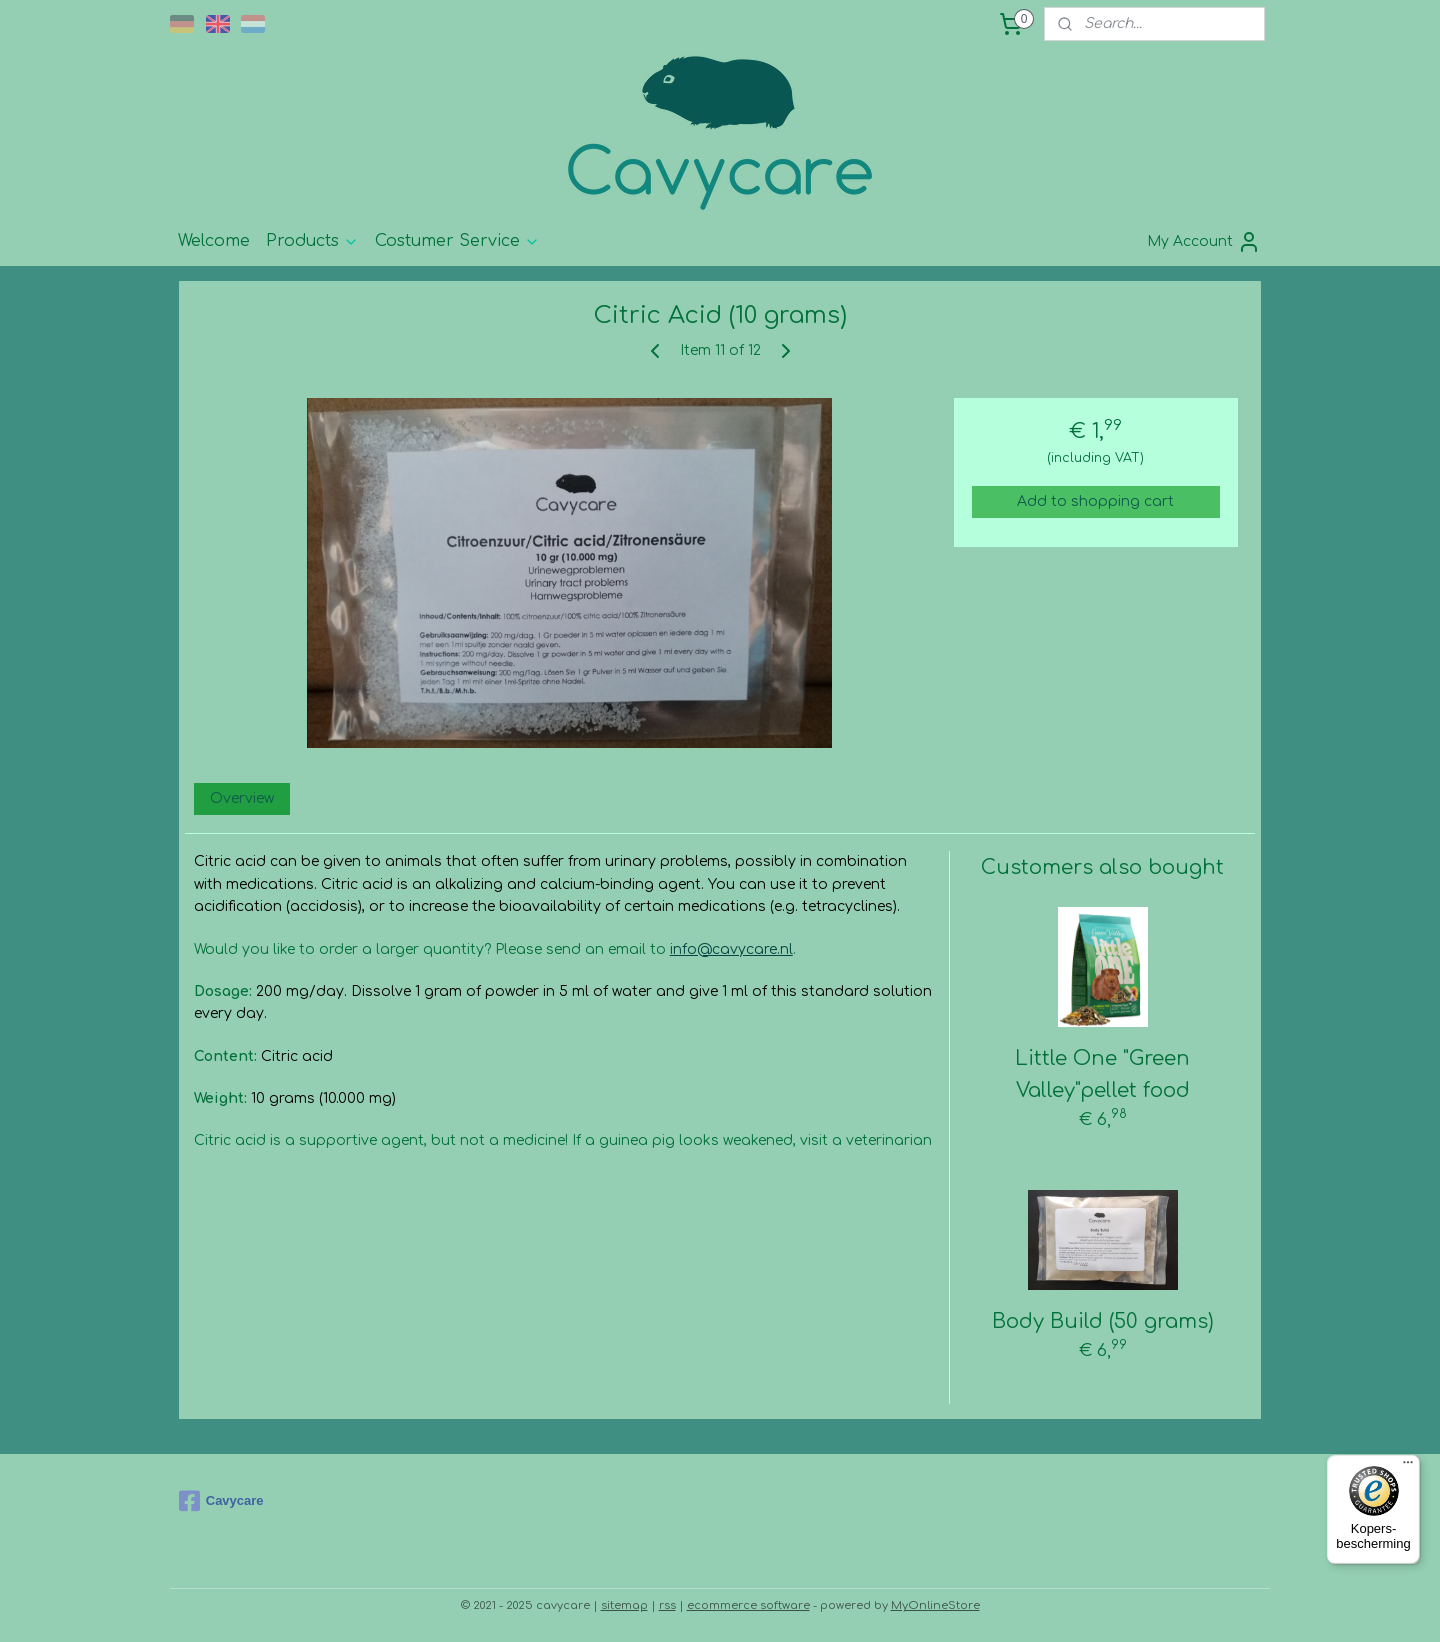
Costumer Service (457, 241)
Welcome (214, 241)
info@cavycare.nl (731, 949)
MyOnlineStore (935, 1605)
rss (667, 1605)
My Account (1204, 242)
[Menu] (1408, 1467)
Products (312, 241)
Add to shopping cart (1095, 501)
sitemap (624, 1605)
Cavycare (221, 1501)
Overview (242, 798)
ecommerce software (748, 1605)
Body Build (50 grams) (1103, 1321)
